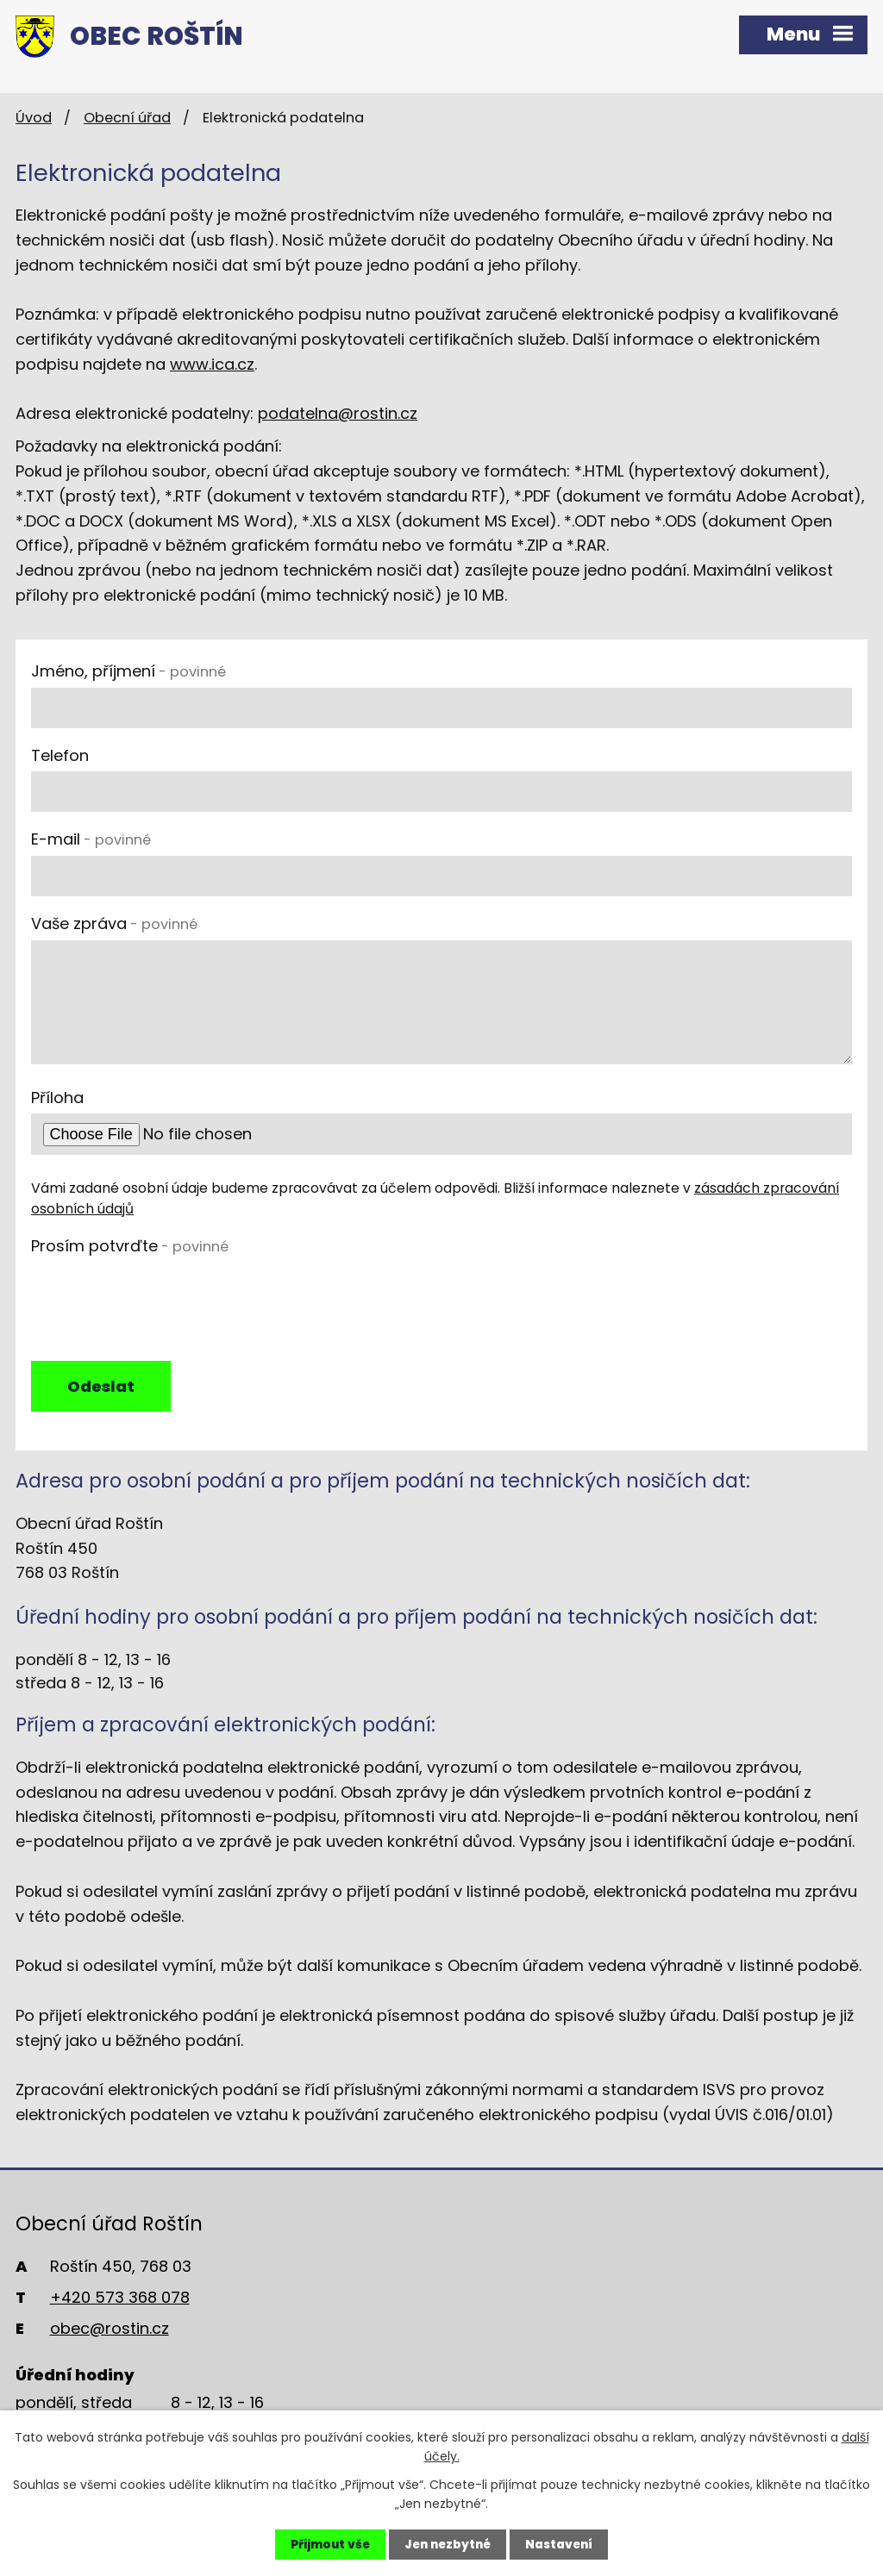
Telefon (60, 755)
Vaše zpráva (114, 923)
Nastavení (562, 2544)
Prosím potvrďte (130, 1246)
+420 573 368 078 (120, 2300)
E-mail (91, 839)
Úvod (34, 118)
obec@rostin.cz (109, 2331)
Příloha (57, 1097)
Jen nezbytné (446, 2544)
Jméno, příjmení (128, 671)
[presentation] (162, 1296)
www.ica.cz (212, 364)
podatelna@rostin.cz (337, 413)
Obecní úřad (127, 118)
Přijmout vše (325, 2544)
